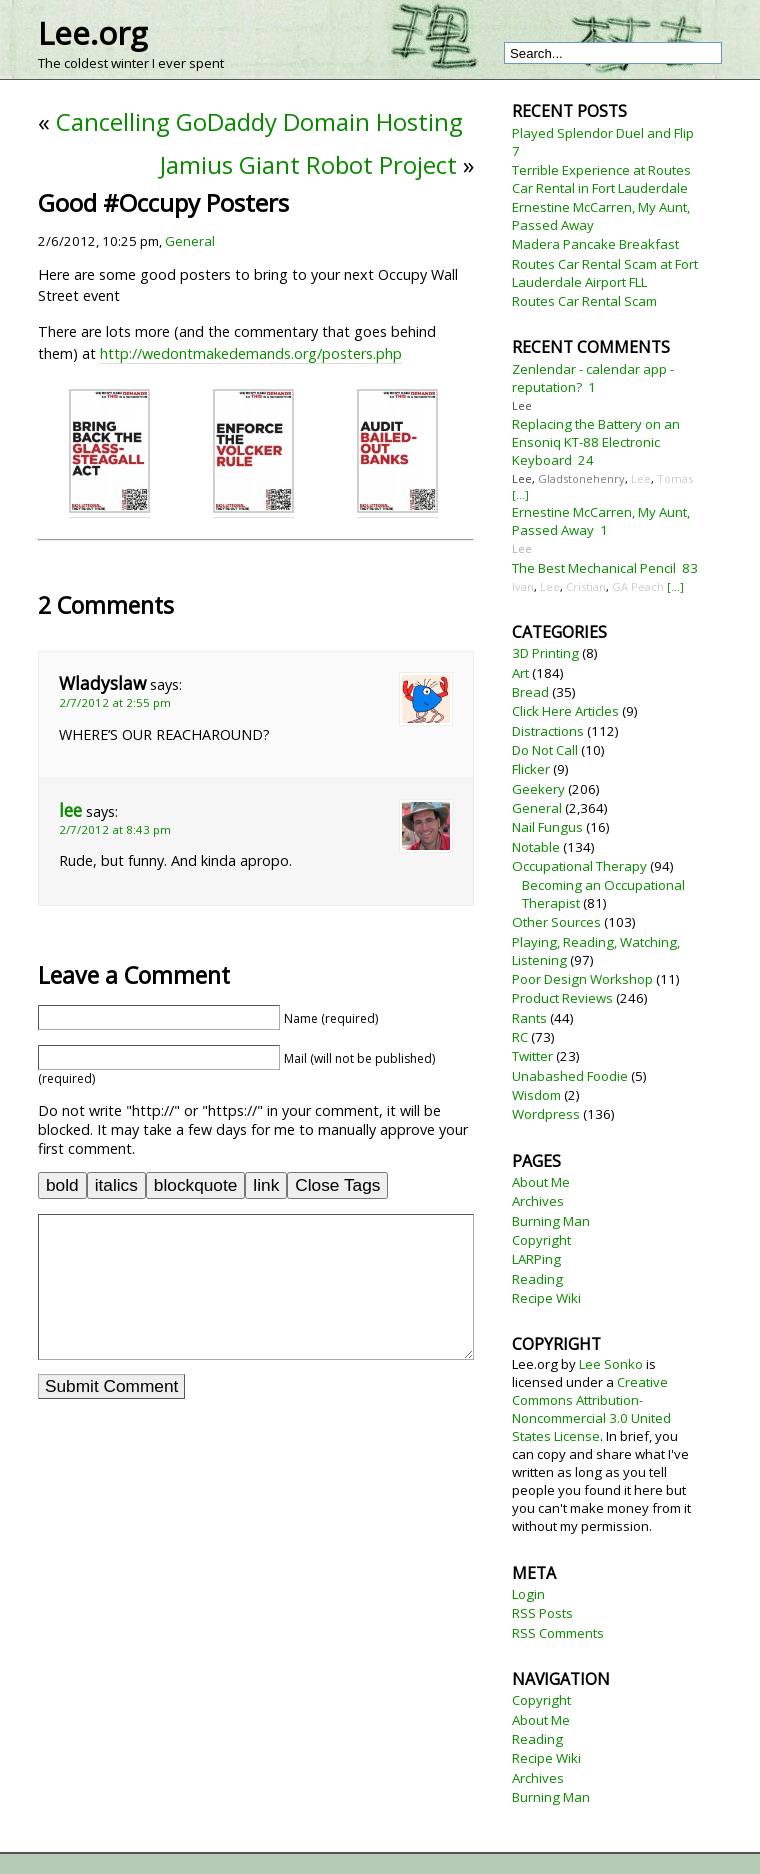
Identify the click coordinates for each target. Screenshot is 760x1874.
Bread (530, 692)
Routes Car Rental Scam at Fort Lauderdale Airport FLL (605, 273)
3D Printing (545, 653)
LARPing (536, 1259)
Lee (522, 405)
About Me (541, 1182)
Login (528, 1594)
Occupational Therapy (579, 866)
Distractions (548, 731)
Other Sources (556, 922)
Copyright (541, 1240)
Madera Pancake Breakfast (595, 244)
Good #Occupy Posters (163, 202)
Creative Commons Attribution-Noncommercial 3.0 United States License (591, 1409)
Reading (537, 1279)
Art (520, 673)
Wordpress (546, 1114)
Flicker (531, 769)
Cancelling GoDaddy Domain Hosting (259, 121)
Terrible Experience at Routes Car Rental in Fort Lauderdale (601, 179)
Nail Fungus (547, 827)
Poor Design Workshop (582, 979)
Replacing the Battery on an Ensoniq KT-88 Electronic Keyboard (596, 442)
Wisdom (536, 1095)
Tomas (675, 478)
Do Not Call (545, 750)
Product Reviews (562, 998)
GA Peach (638, 586)
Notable (536, 847)
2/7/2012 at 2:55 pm (115, 702)
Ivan (523, 586)
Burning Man (551, 1221)
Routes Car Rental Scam (584, 301)
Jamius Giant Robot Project (308, 164)
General (190, 241)
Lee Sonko (611, 1364)
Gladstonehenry (581, 478)
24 (586, 460)
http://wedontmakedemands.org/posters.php (251, 353)
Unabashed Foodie (570, 1076)
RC (520, 1037)
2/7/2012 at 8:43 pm (115, 829)
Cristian (586, 586)
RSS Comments (558, 1633)
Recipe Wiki (546, 1298)
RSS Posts (542, 1613)
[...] (520, 494)
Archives (538, 1201)
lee (70, 810)
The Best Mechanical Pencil (594, 568)
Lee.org (92, 33)
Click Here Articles (565, 711)
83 (690, 568)
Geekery (538, 789)
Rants (529, 1018)
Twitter (532, 1056)
